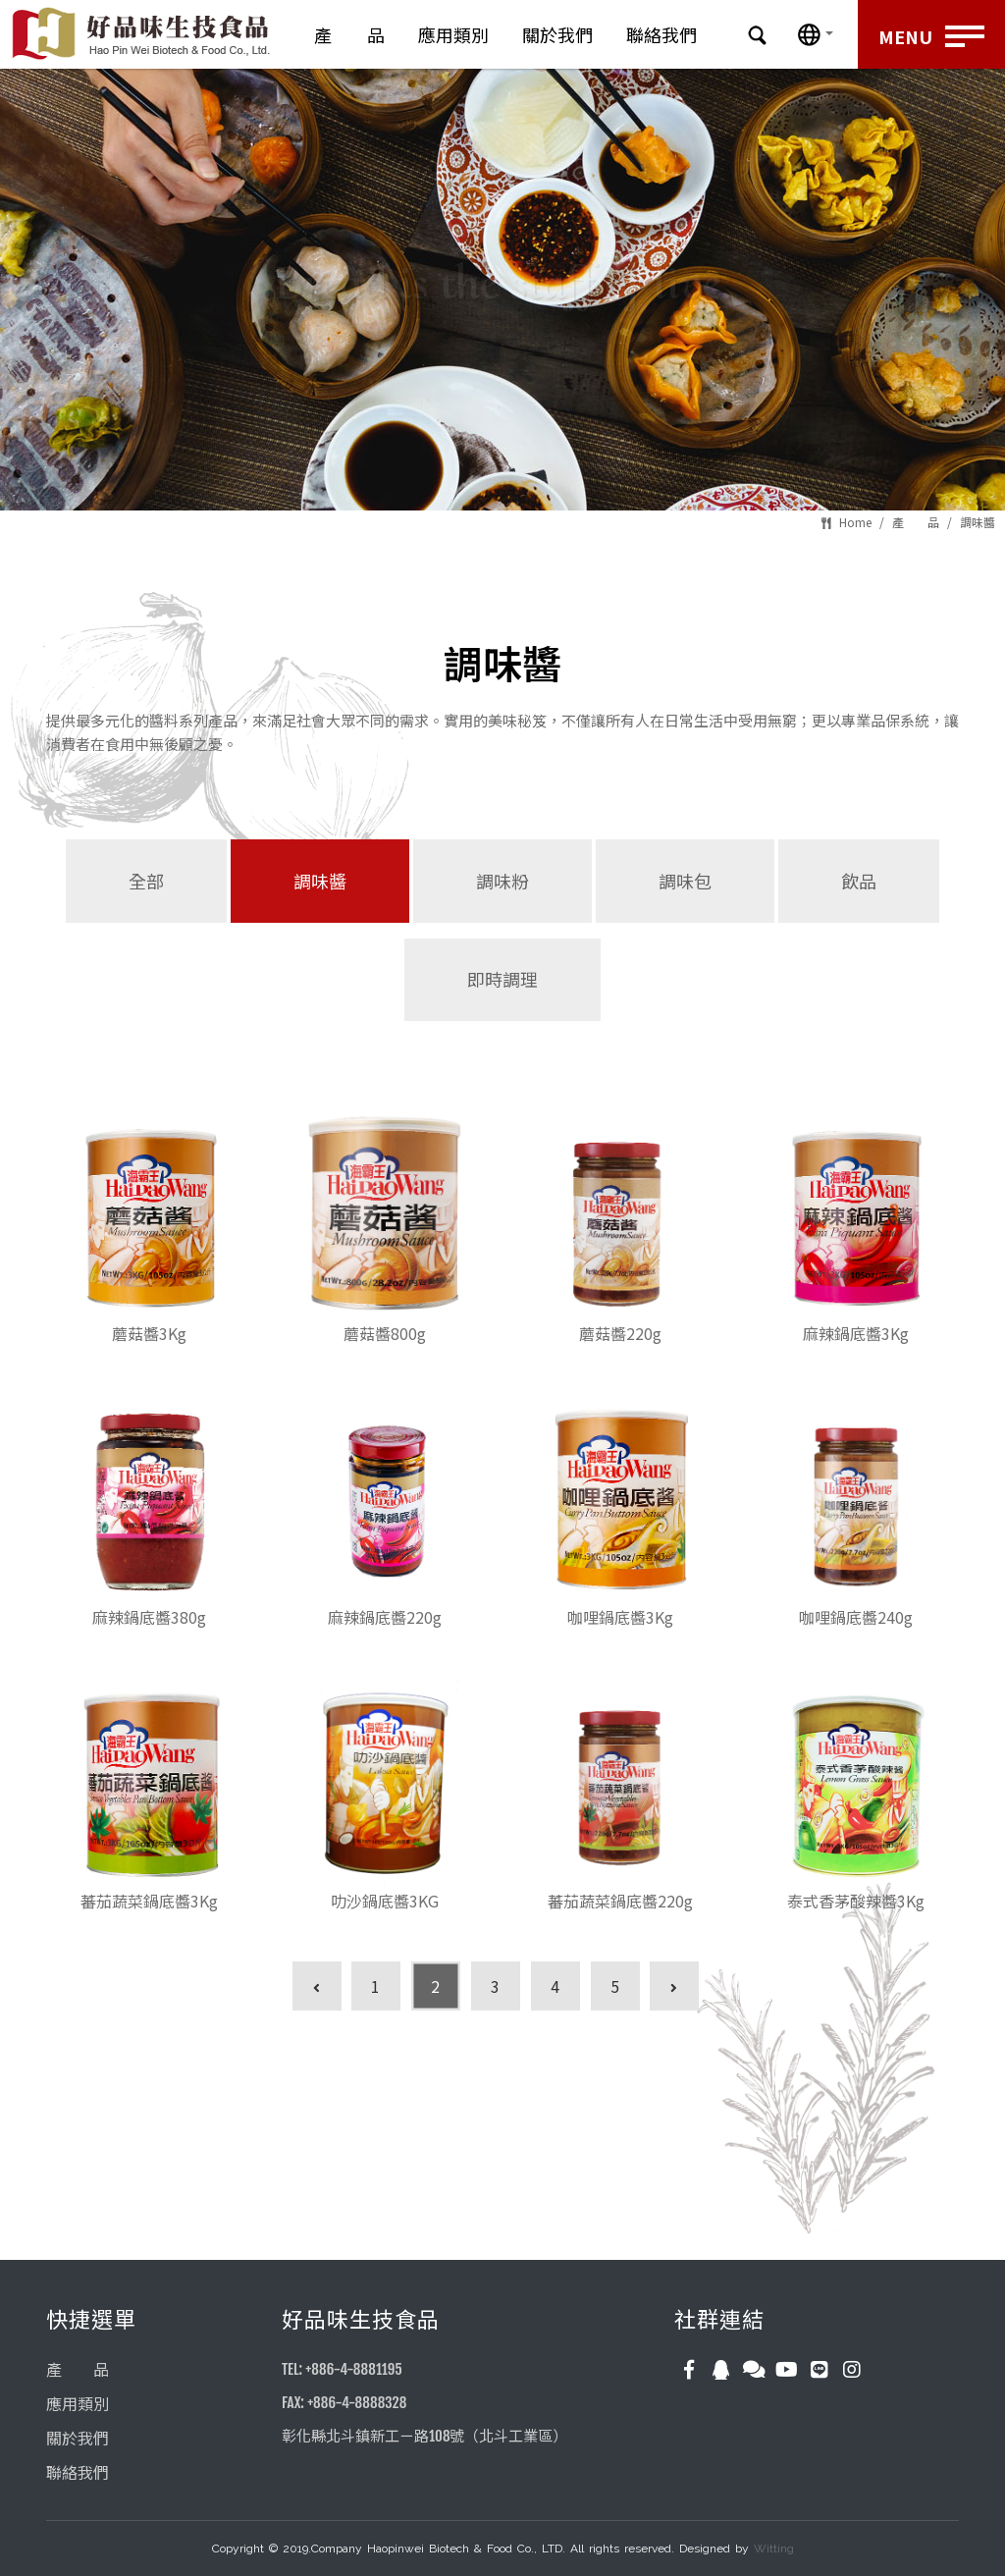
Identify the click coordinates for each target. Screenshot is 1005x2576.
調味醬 (977, 521)
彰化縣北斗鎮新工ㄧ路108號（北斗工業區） (424, 2436)
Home (855, 521)
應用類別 (453, 34)
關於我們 (557, 34)
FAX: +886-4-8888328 (344, 2402)
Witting (774, 2548)
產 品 (349, 34)
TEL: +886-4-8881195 (342, 2369)
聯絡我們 (661, 34)
